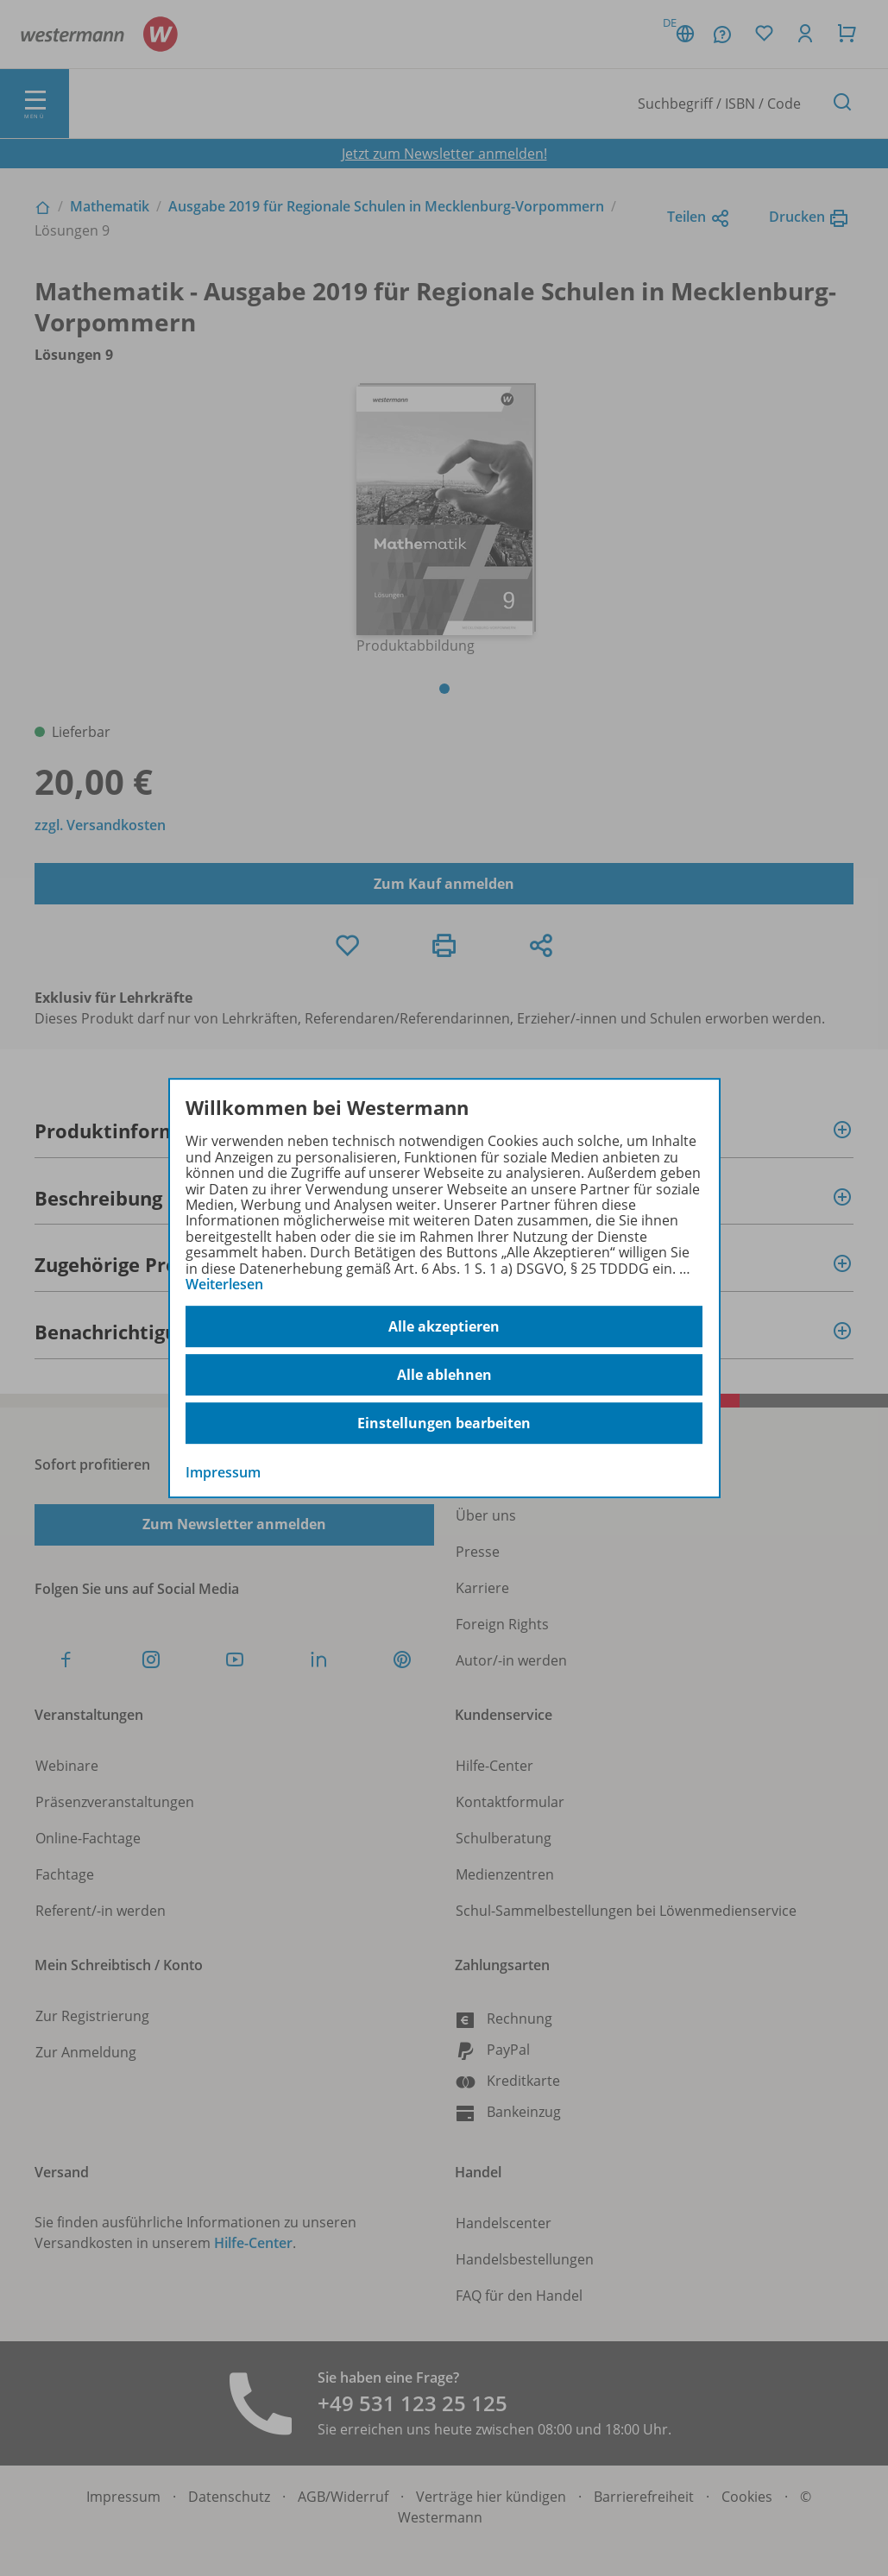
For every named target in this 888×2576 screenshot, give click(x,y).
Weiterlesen (224, 1284)
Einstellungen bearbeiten (444, 1423)
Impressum (223, 1473)
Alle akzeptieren (444, 1326)
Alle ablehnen (444, 1374)
